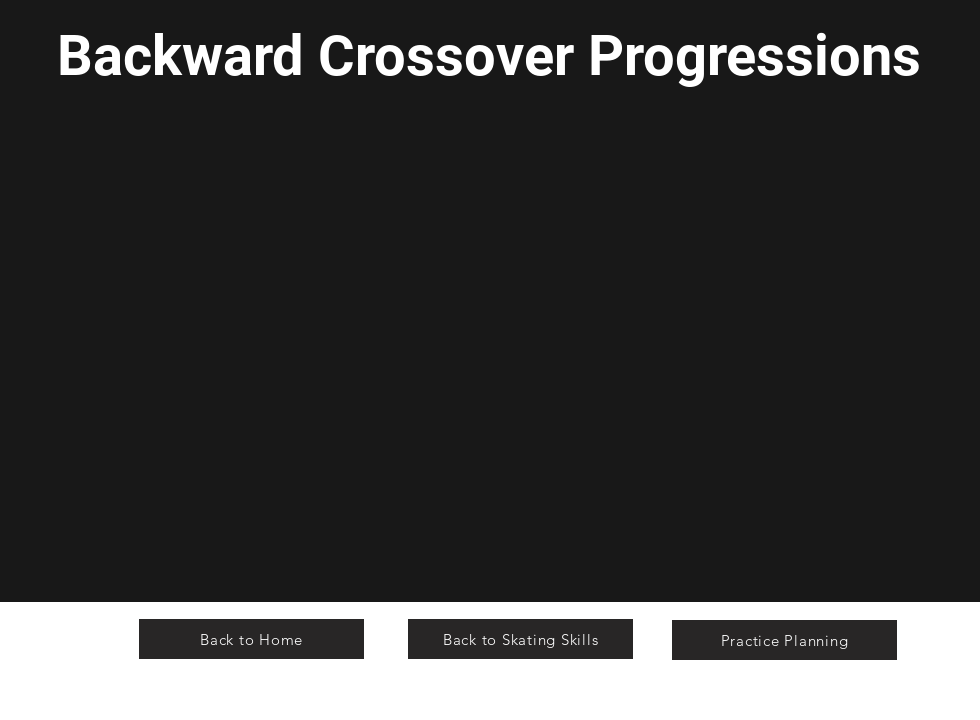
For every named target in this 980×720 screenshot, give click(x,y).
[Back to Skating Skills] (520, 639)
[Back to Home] (251, 639)
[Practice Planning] (784, 640)
